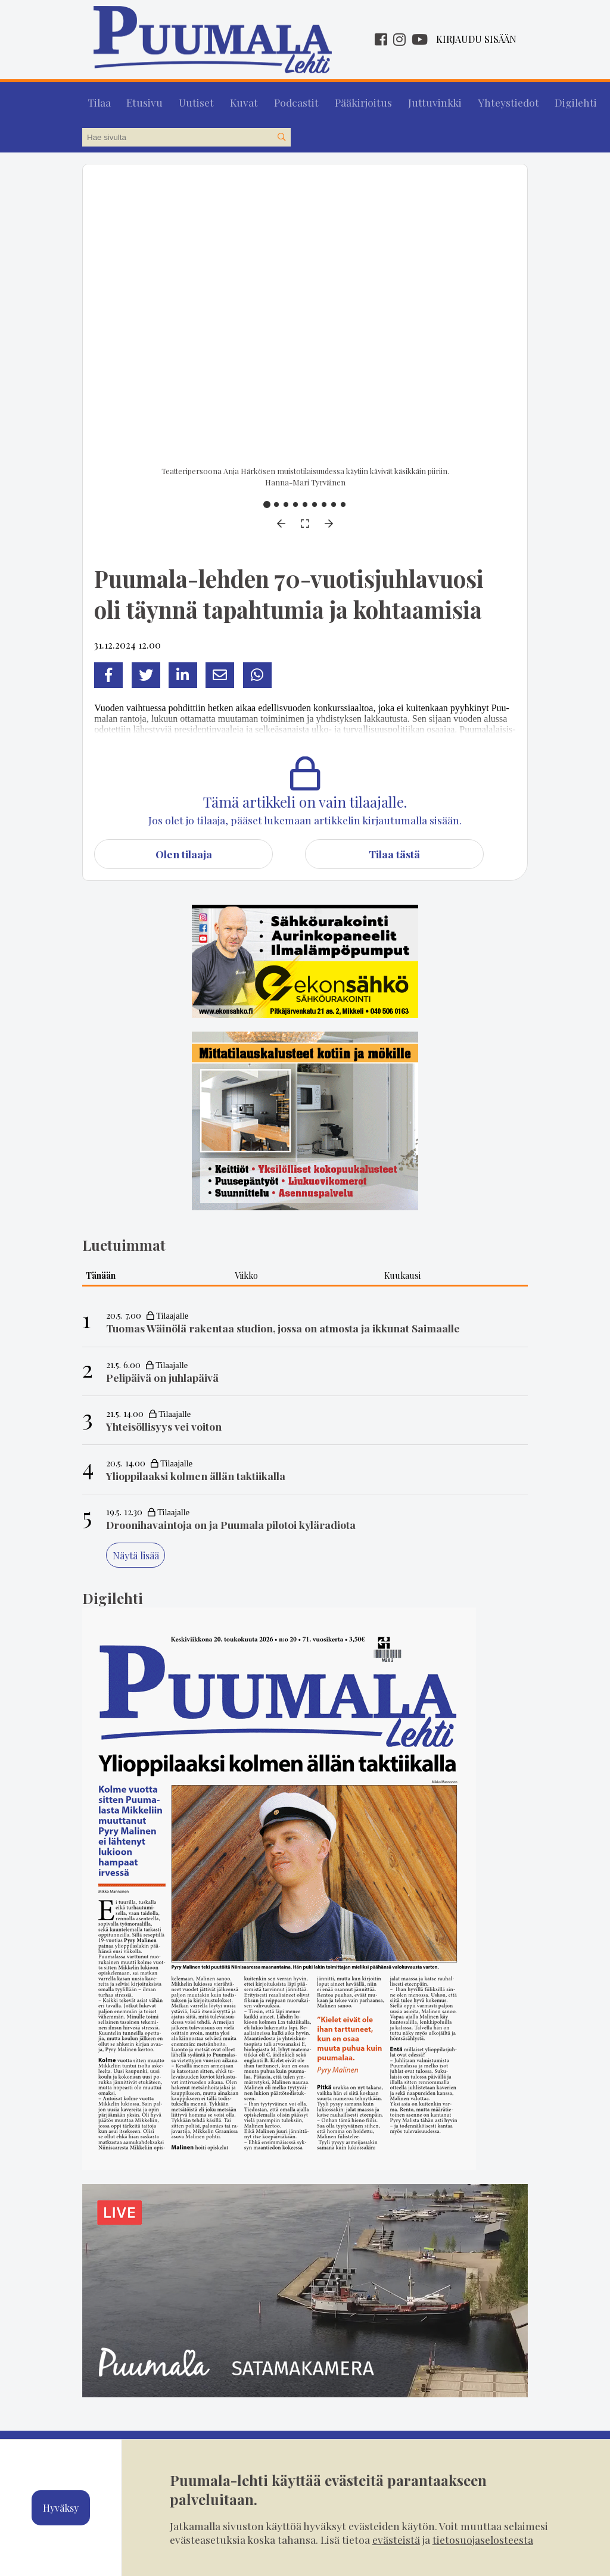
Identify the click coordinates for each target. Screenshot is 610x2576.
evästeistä (396, 2539)
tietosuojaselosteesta (482, 2539)
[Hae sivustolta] (281, 132)
